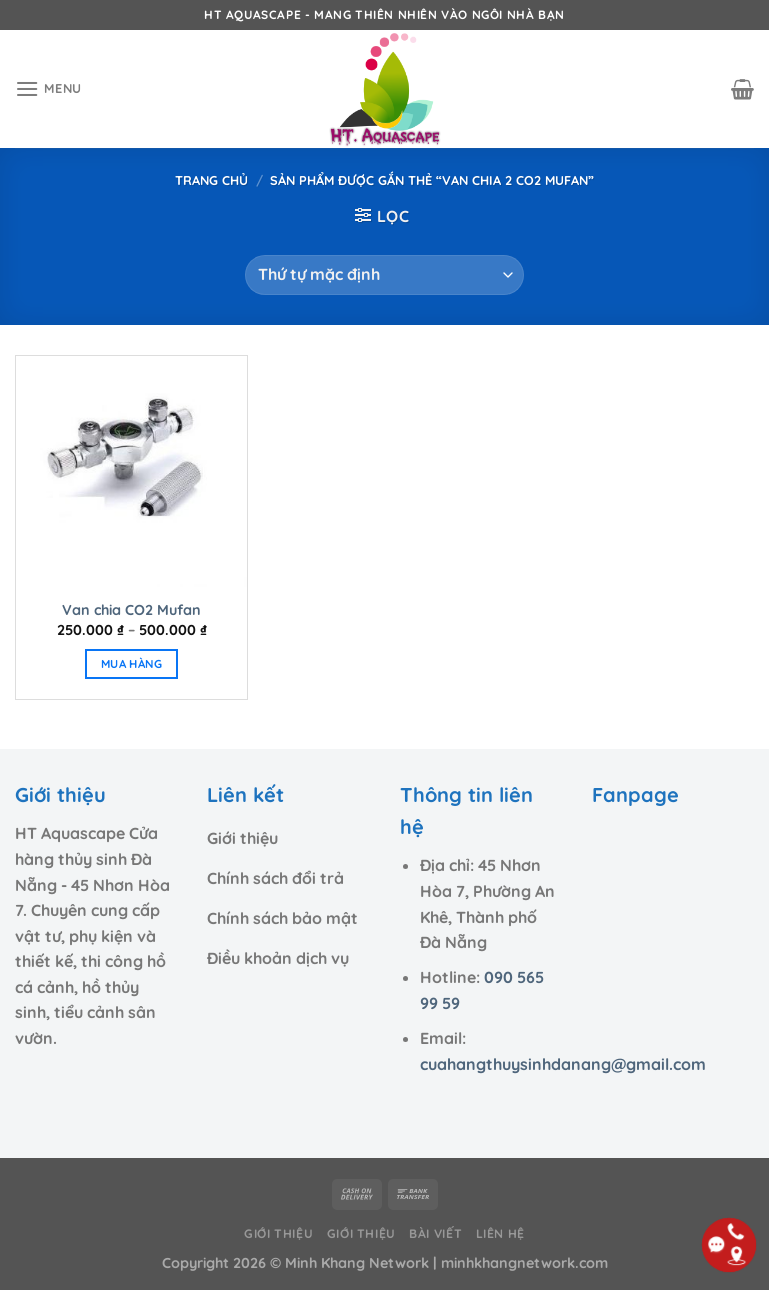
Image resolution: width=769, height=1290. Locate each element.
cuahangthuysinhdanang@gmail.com (563, 1064)
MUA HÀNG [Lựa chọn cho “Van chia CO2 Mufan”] (131, 663)
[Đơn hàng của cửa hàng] (384, 275)
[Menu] (48, 88)
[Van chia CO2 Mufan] (131, 471)
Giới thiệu (278, 1233)
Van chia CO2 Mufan (131, 610)
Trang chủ (211, 180)
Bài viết (435, 1233)
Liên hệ (500, 1233)
